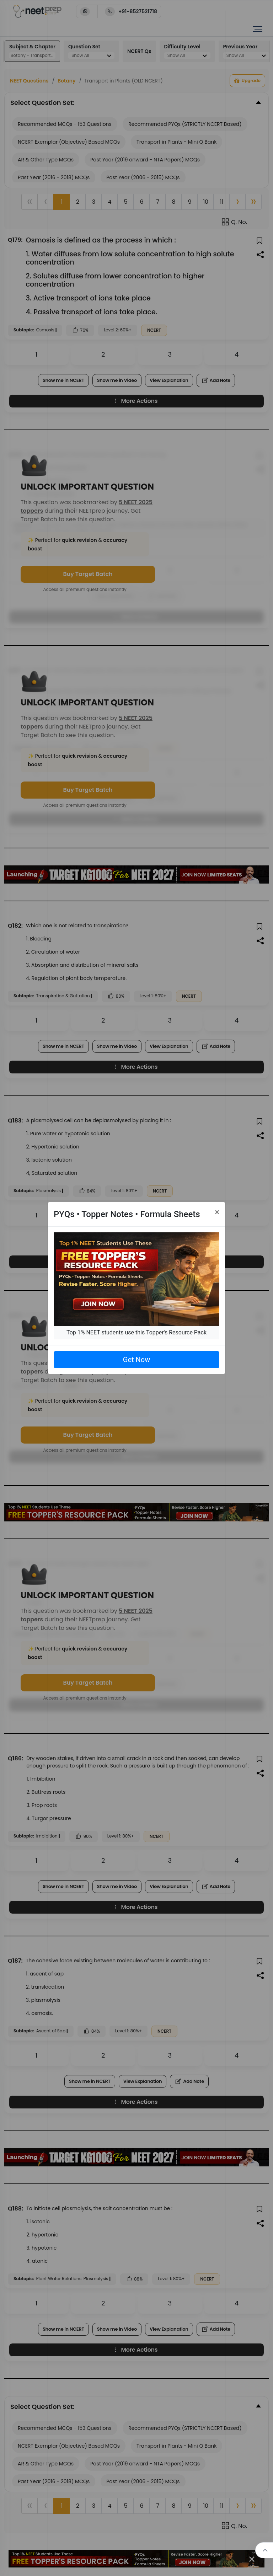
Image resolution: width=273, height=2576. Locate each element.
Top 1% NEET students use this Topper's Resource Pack (136, 1332)
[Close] (217, 1212)
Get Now (136, 1359)
